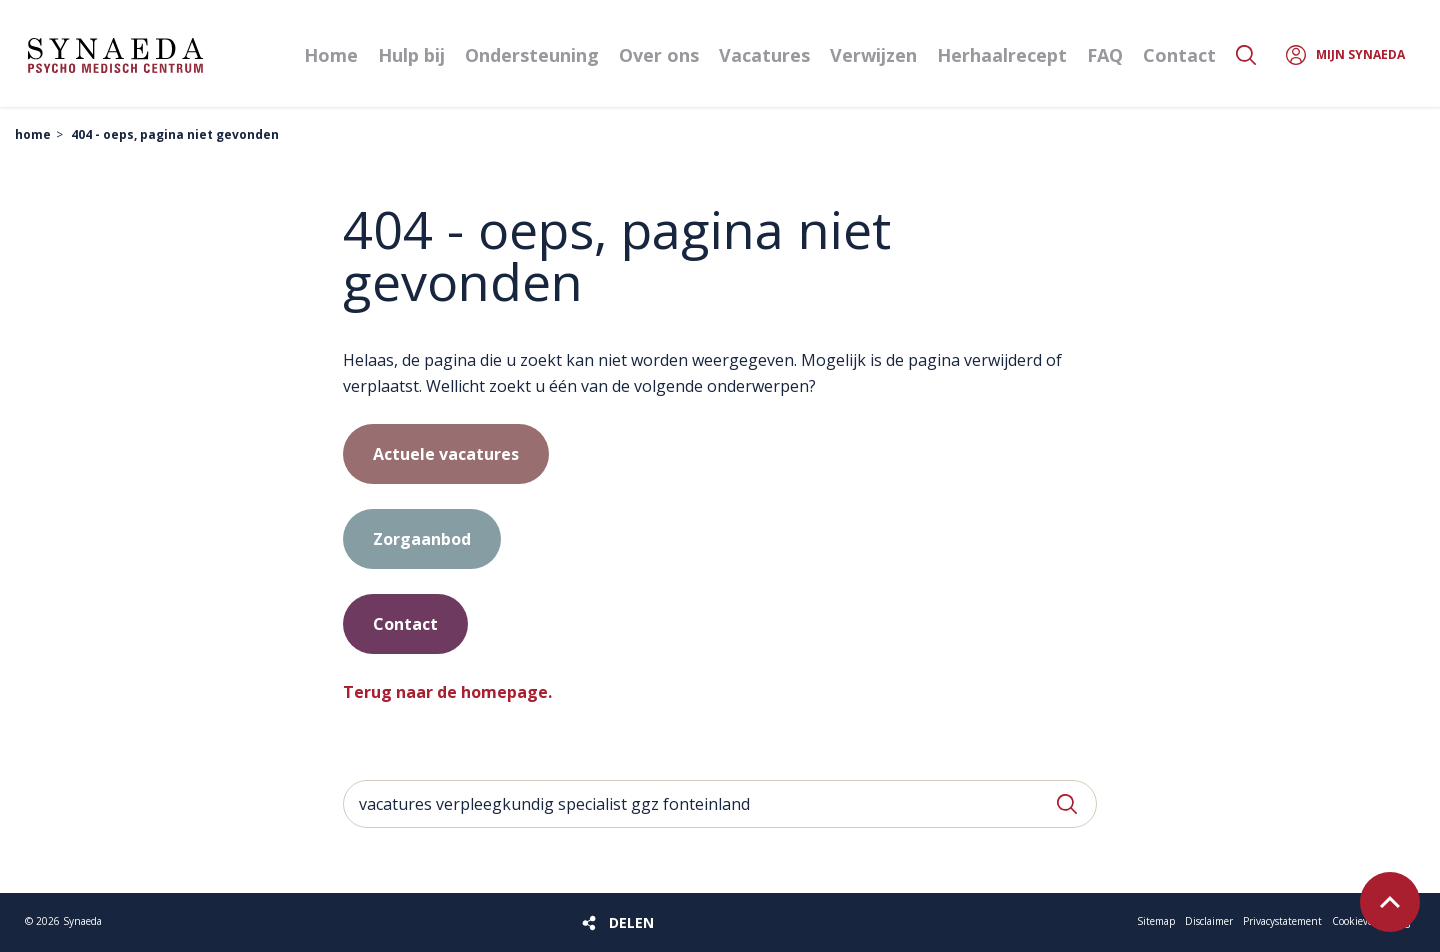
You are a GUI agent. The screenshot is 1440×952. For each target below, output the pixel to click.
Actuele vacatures (446, 454)
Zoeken (1067, 804)
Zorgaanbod (422, 539)
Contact (405, 624)
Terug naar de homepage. (447, 692)
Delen (631, 922)
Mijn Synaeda (1360, 54)
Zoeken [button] (1246, 55)
